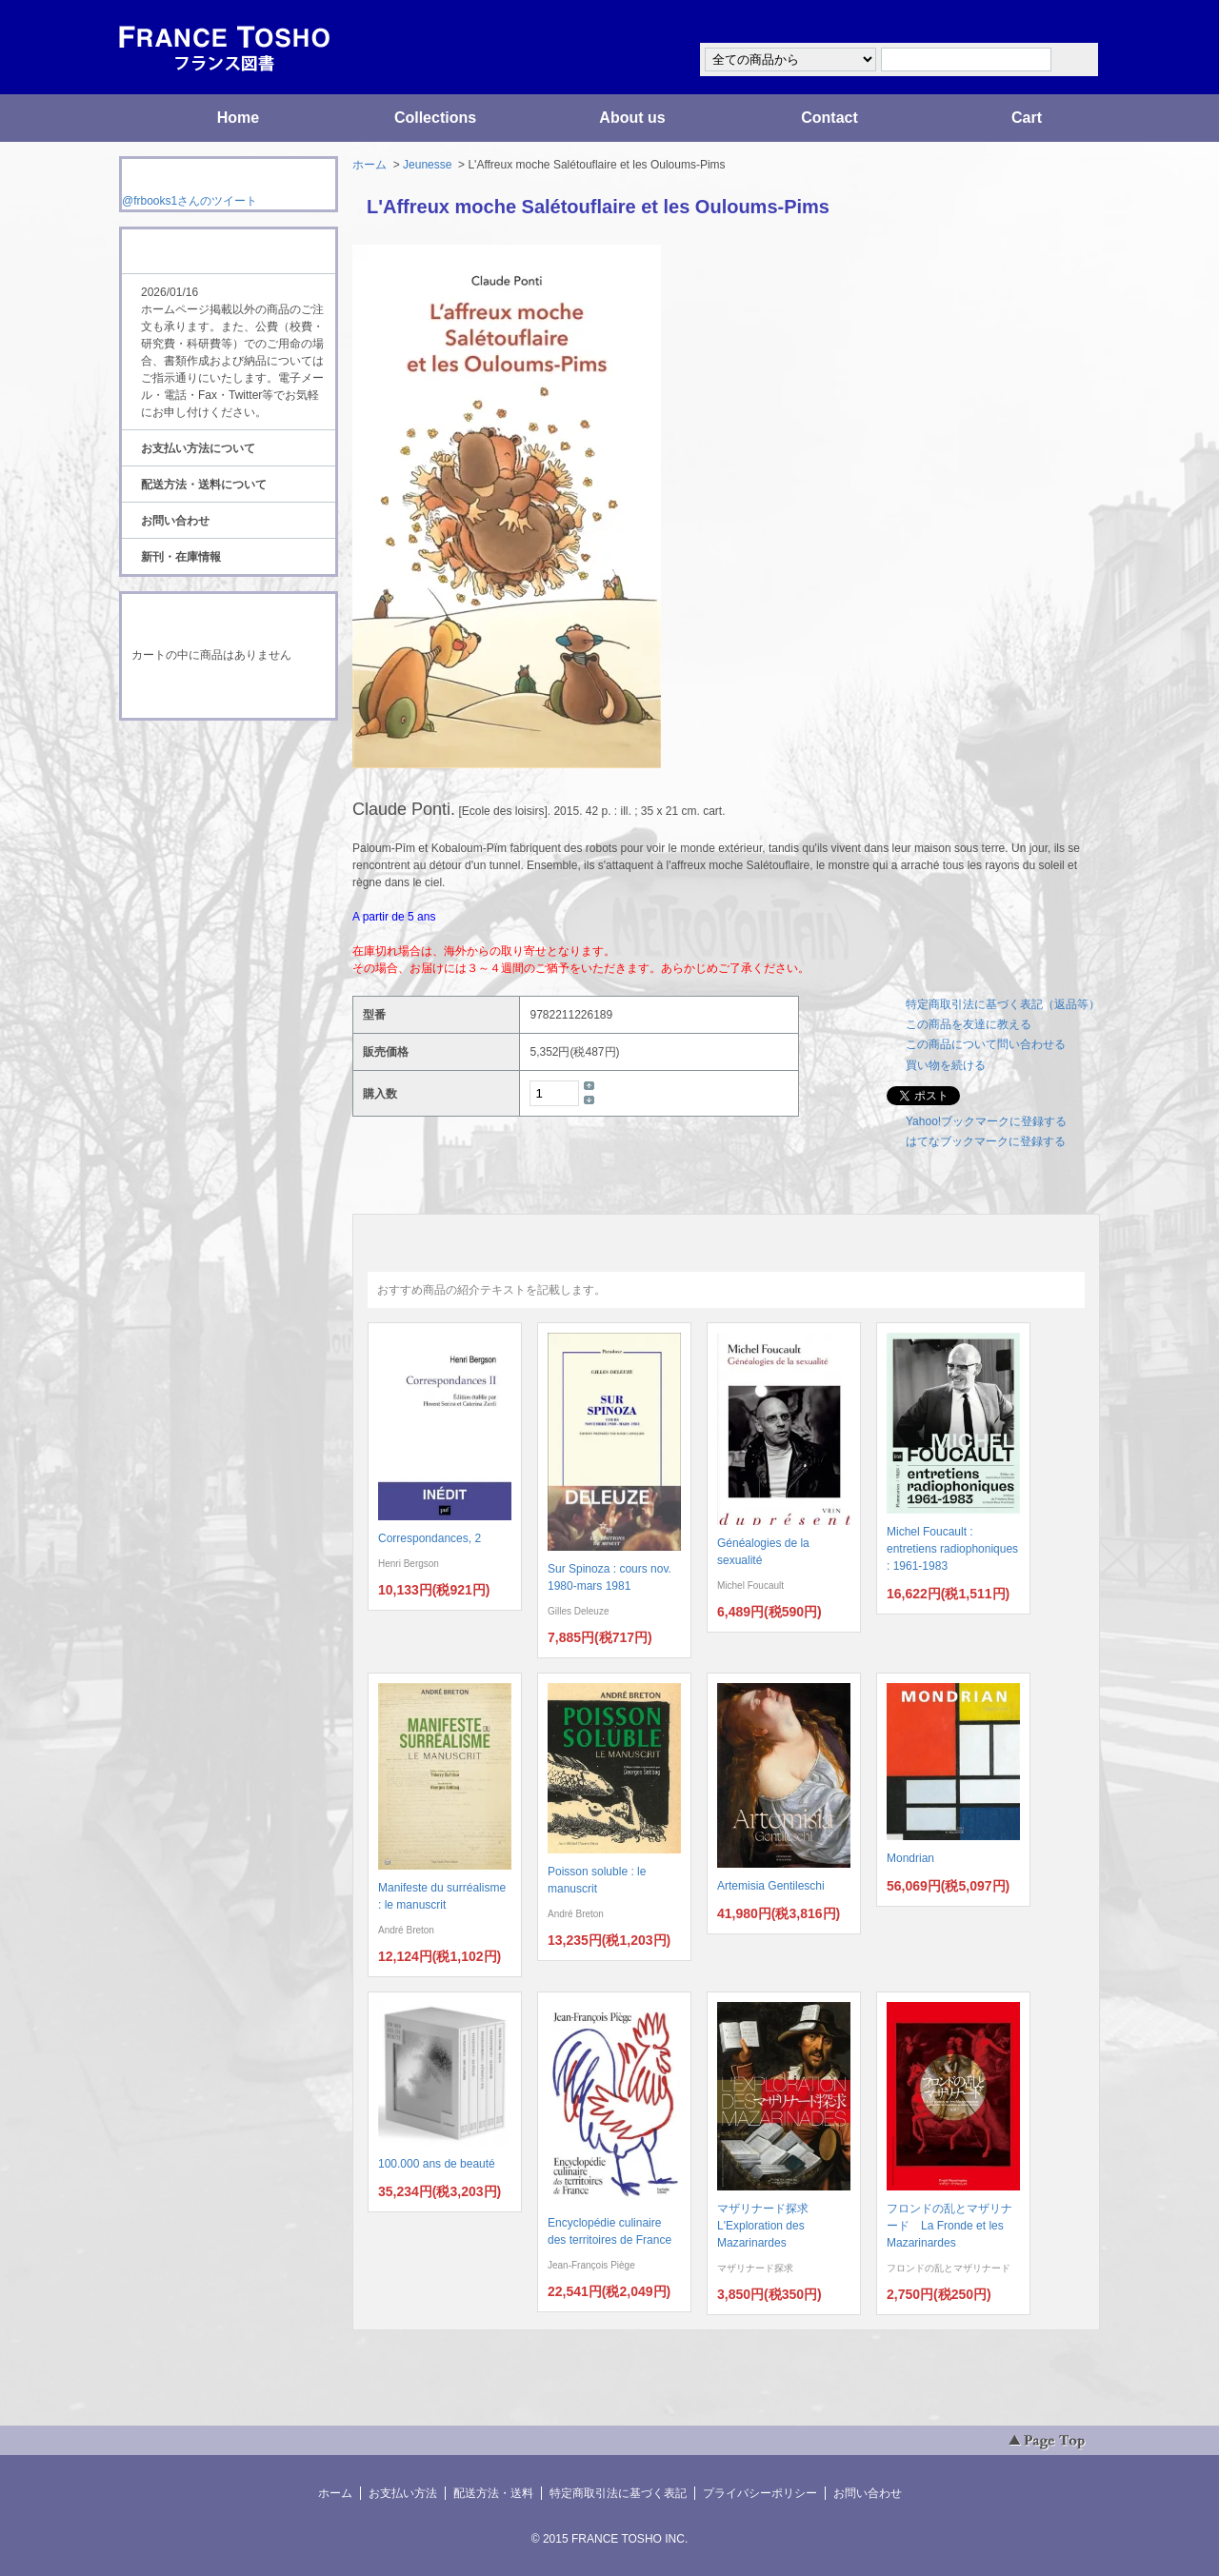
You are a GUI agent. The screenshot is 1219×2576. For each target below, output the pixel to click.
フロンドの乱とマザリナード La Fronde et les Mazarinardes (949, 2225)
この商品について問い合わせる (986, 1044)
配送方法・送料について (204, 484)
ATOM (210, 773)
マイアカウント (1043, 22)
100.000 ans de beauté (436, 2163)
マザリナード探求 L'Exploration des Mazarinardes (768, 2225)
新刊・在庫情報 (181, 557)
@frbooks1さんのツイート (189, 201)
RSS (198, 756)
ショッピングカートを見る (227, 693)
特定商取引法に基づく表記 (618, 2493)
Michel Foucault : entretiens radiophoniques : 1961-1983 (952, 1549)
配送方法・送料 (493, 2493)
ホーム (369, 164)
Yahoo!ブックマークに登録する (986, 1121)
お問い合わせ (175, 520)
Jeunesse (427, 164)
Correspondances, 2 (429, 1538)
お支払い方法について (198, 448)
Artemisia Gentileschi (771, 1885)
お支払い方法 (403, 2493)
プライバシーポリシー (760, 2493)
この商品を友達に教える (968, 1024)
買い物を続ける (946, 1065)
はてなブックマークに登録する (986, 1141)
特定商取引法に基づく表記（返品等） (1003, 1004)
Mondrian (910, 1858)
